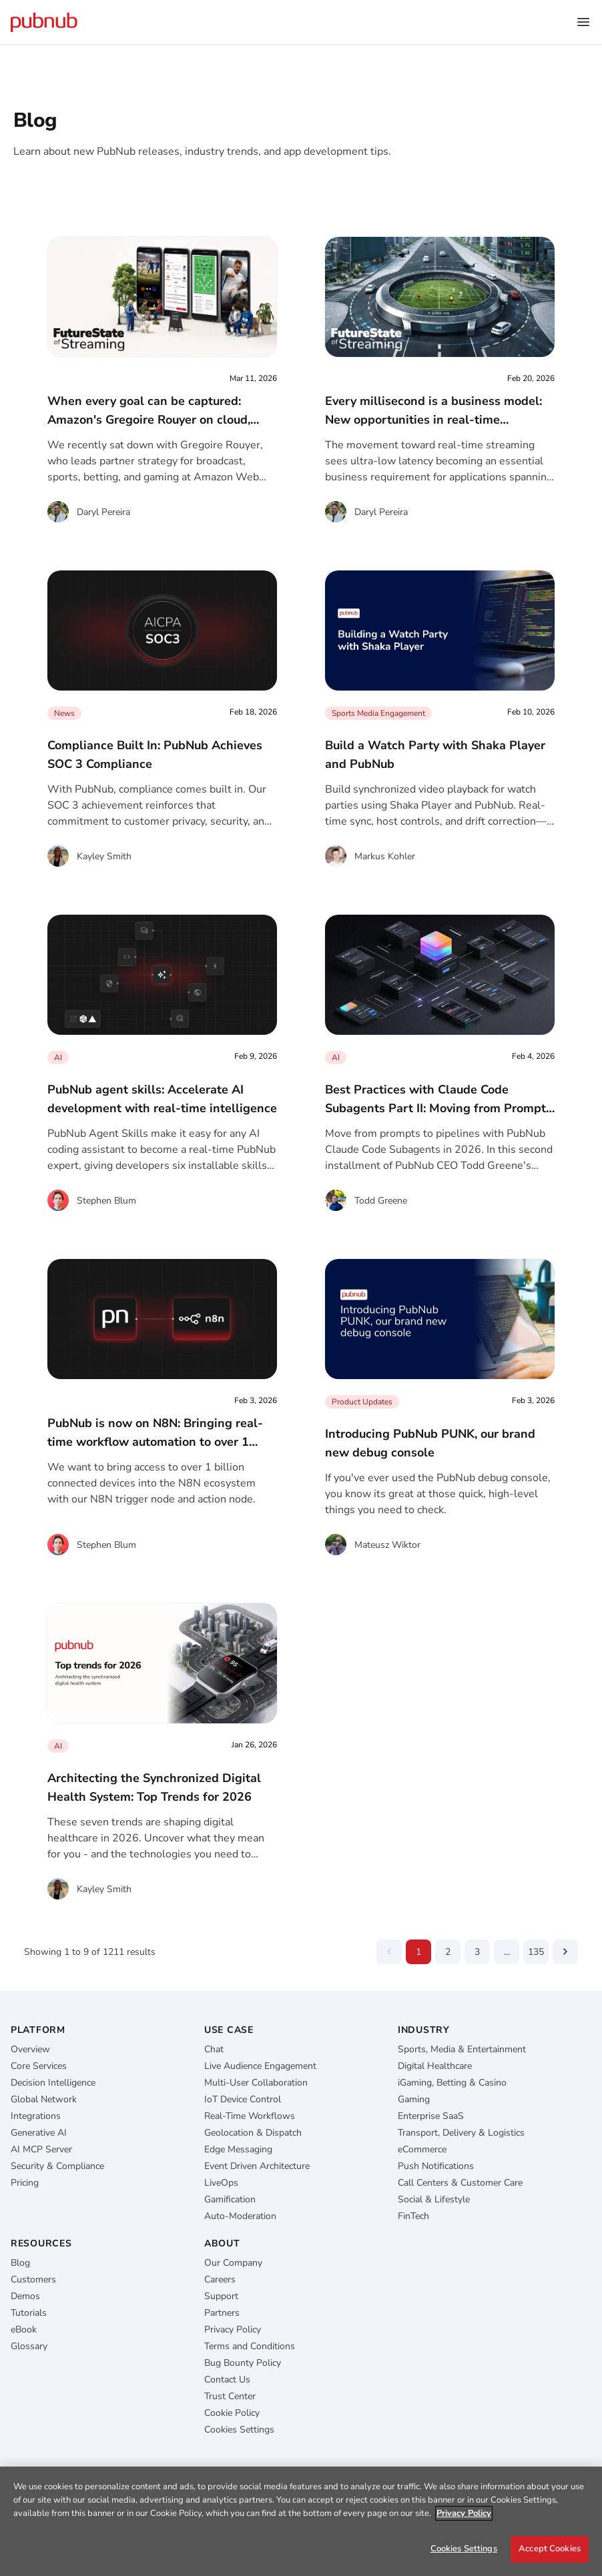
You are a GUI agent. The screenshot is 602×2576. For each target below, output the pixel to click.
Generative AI (39, 2132)
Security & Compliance (57, 2166)
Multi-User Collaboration (256, 2082)
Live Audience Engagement (260, 2066)
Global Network (44, 2099)
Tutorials (29, 2312)
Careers (220, 2279)
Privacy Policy (232, 2329)
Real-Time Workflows (249, 2116)
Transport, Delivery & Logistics (461, 2132)
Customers (33, 2279)
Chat (214, 2049)
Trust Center (230, 2396)
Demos (25, 2296)
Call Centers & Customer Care (460, 2182)
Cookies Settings (239, 2429)
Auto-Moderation (240, 2216)
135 (536, 1952)
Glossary (29, 2346)
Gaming (414, 2099)
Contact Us (227, 2379)
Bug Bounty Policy (242, 2362)
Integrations (36, 2116)
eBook (24, 2329)
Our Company (233, 2262)
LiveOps (221, 2182)
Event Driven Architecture (257, 2166)
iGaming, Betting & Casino (452, 2082)
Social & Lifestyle (434, 2199)
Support (221, 2296)
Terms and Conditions (249, 2346)
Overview (30, 2049)
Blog (20, 2262)
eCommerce (422, 2149)
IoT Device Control (242, 2099)
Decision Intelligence (53, 2082)
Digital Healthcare (435, 2066)
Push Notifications (436, 2166)
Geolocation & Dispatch (253, 2132)
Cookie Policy (232, 2413)
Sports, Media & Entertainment (462, 2049)
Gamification (230, 2199)
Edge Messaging (238, 2149)
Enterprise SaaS (431, 2116)
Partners (222, 2312)
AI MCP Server (41, 2149)
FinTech (413, 2216)
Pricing (25, 2182)
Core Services (39, 2066)
